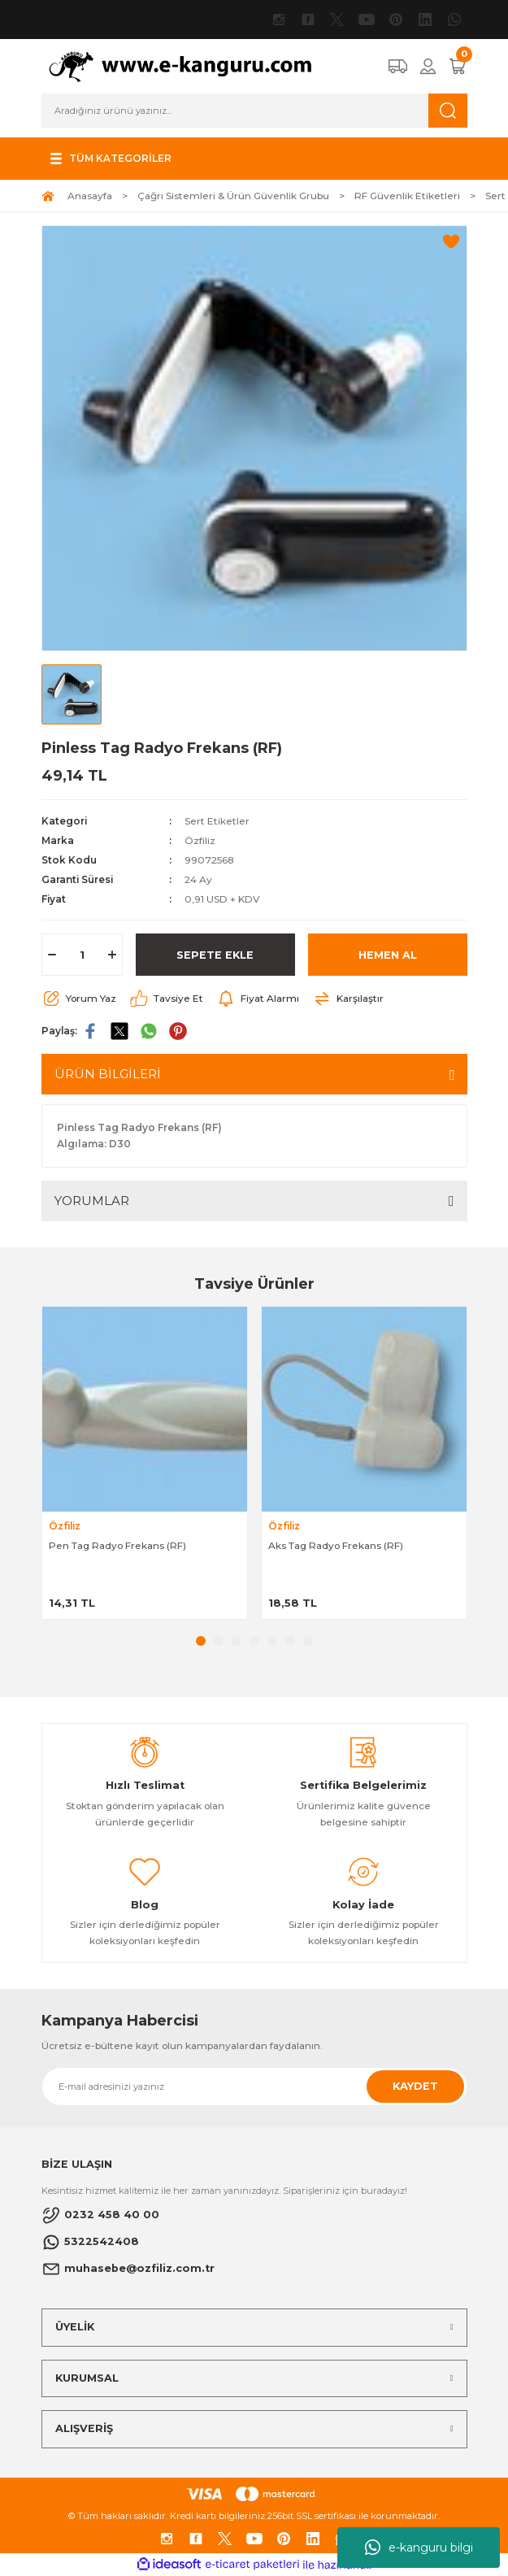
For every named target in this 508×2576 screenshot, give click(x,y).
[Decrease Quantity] (52, 954)
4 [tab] (254, 1641)
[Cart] (457, 66)
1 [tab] (201, 1641)
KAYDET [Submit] (415, 2086)
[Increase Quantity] (112, 954)
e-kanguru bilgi (419, 2547)
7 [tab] (308, 1641)
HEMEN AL (387, 955)
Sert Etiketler (217, 821)
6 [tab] (290, 1641)
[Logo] (188, 65)
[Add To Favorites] (451, 241)
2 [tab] (219, 1641)
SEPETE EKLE (215, 955)
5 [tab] (272, 1641)
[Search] (254, 111)
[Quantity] (82, 954)
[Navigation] (108, 158)
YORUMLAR (91, 1200)
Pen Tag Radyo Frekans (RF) (117, 1545)
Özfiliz (200, 840)
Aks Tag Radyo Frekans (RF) (335, 1545)
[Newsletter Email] (254, 2086)
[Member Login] (428, 66)
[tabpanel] (144, 1463)
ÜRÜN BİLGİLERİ (107, 1073)
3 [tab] (236, 1641)
